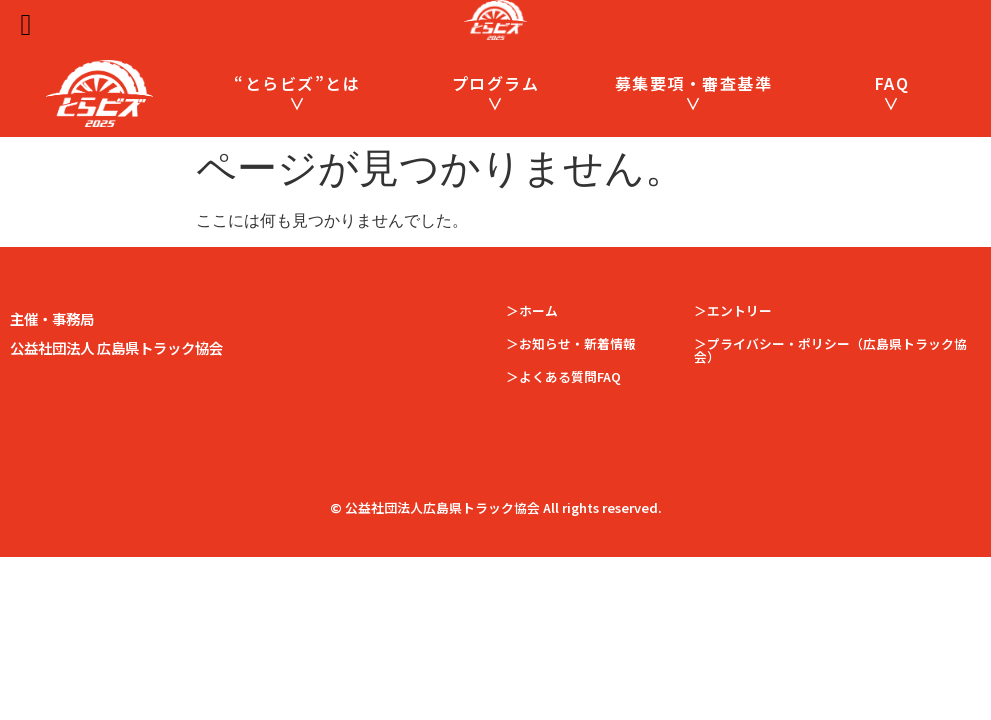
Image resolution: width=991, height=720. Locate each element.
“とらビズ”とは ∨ (297, 92)
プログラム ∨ (496, 92)
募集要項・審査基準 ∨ (694, 92)
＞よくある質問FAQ (563, 376)
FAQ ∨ (892, 92)
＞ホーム (532, 310)
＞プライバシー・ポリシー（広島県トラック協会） (830, 350)
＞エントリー (733, 310)
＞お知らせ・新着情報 (571, 343)
